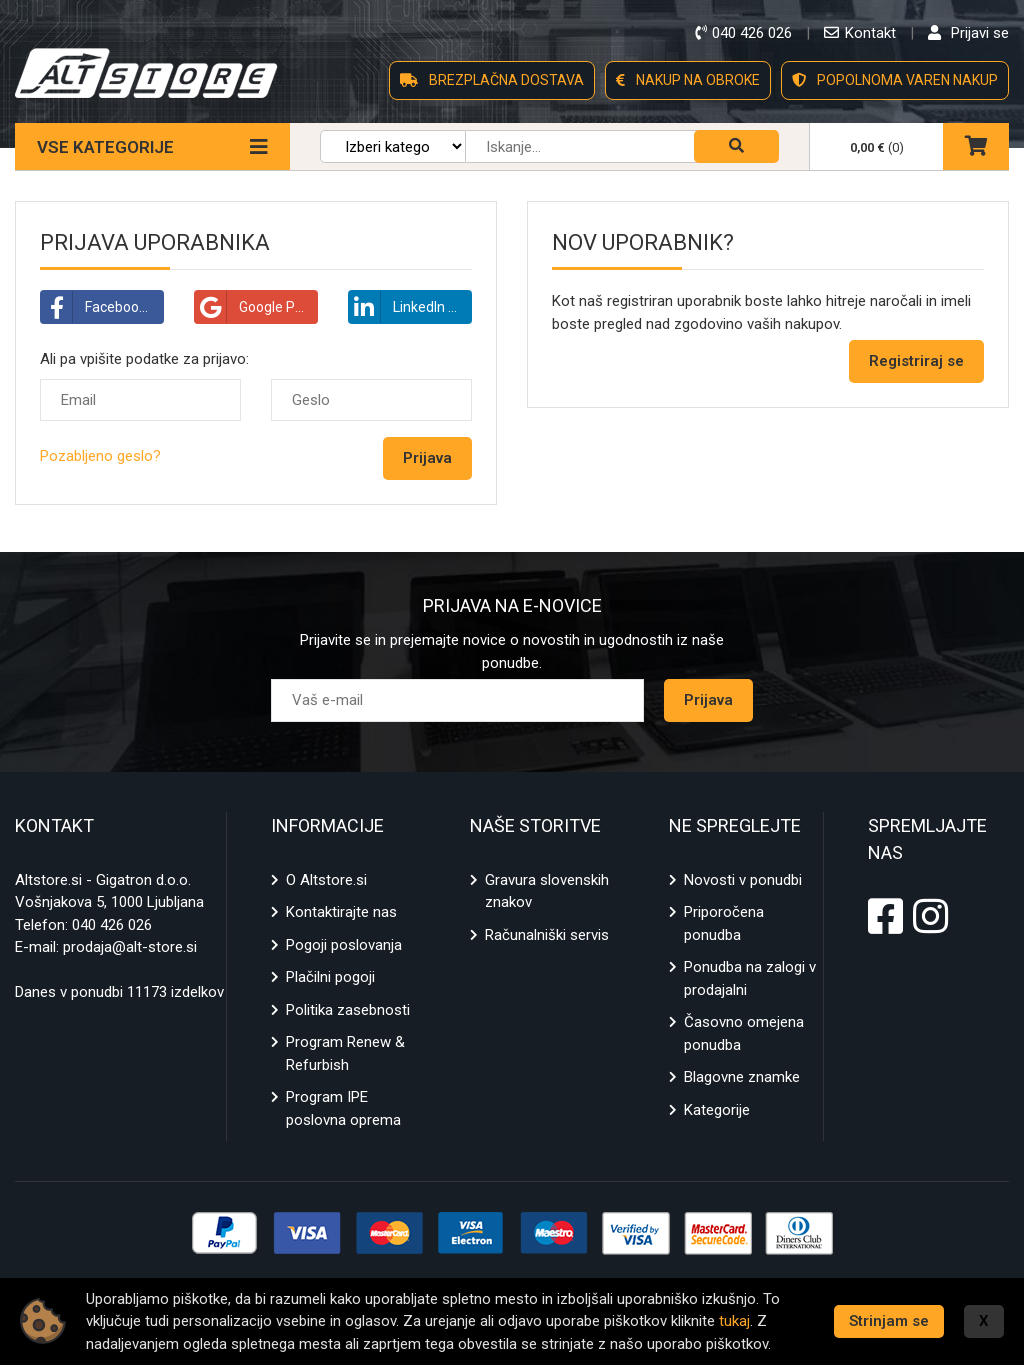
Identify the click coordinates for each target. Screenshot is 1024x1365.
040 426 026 (112, 925)
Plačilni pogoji (330, 977)
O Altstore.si (326, 880)
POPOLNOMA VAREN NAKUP (895, 80)
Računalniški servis (547, 935)
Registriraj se (916, 361)
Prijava (708, 700)
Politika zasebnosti (348, 1010)
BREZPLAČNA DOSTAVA (492, 80)
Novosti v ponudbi (743, 880)
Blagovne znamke (742, 1077)
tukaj (734, 1321)
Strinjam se (889, 1321)
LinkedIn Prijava (410, 307)
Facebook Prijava (102, 307)
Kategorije (717, 1110)
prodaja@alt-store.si (130, 947)
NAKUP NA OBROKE (688, 80)
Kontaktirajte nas (341, 912)
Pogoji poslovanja (344, 945)
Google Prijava (256, 307)
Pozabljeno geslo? (100, 456)
